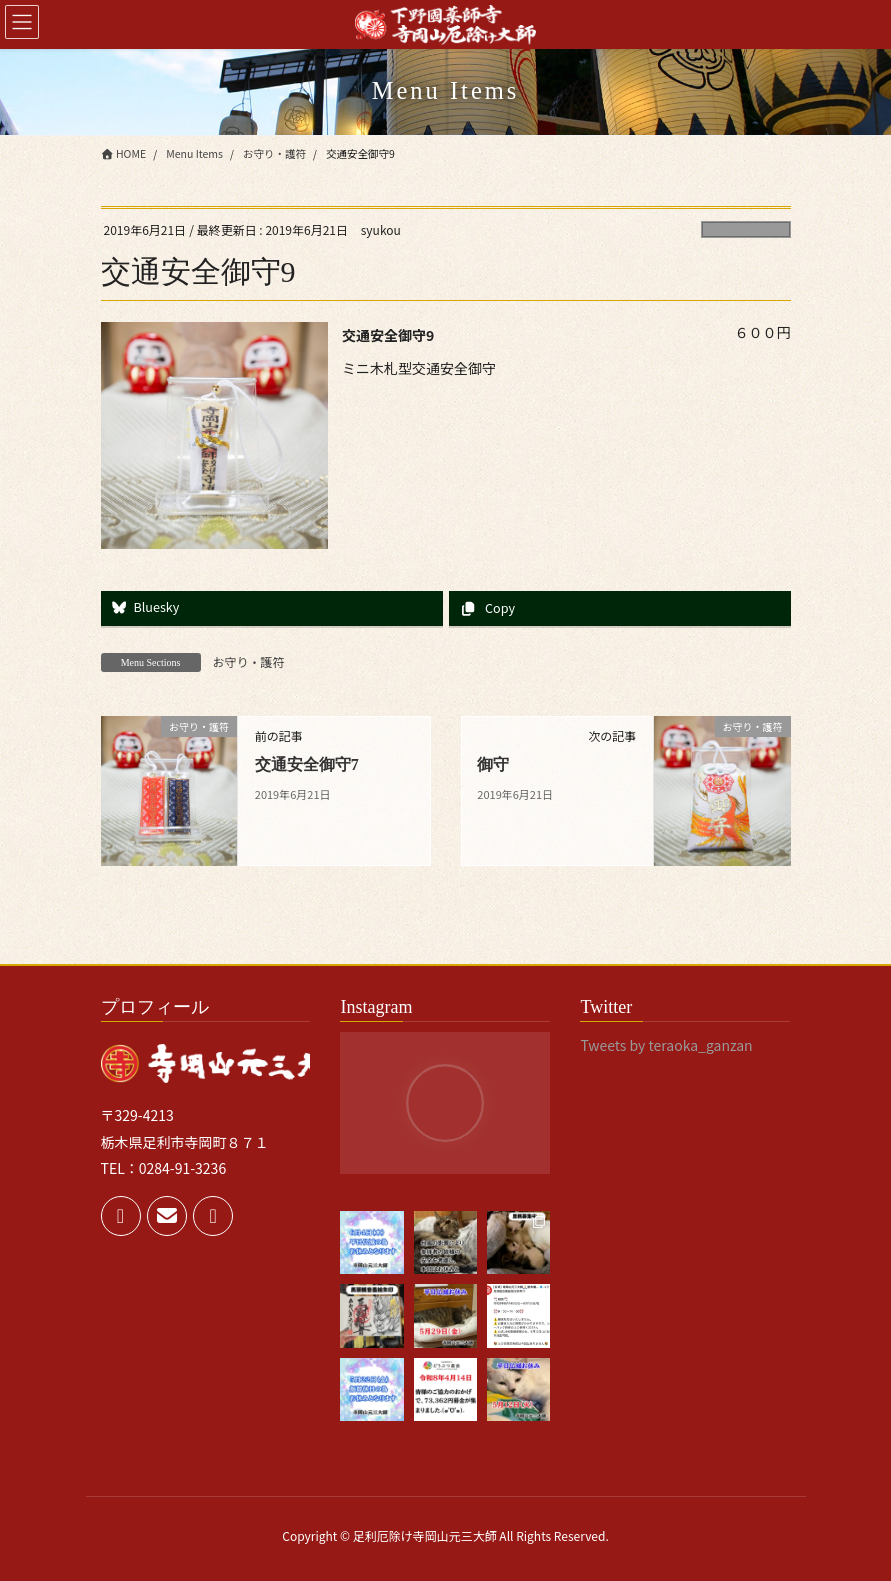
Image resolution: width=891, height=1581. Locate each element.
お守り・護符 (745, 230)
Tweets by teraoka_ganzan (666, 1045)
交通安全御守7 (307, 764)
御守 (493, 764)
